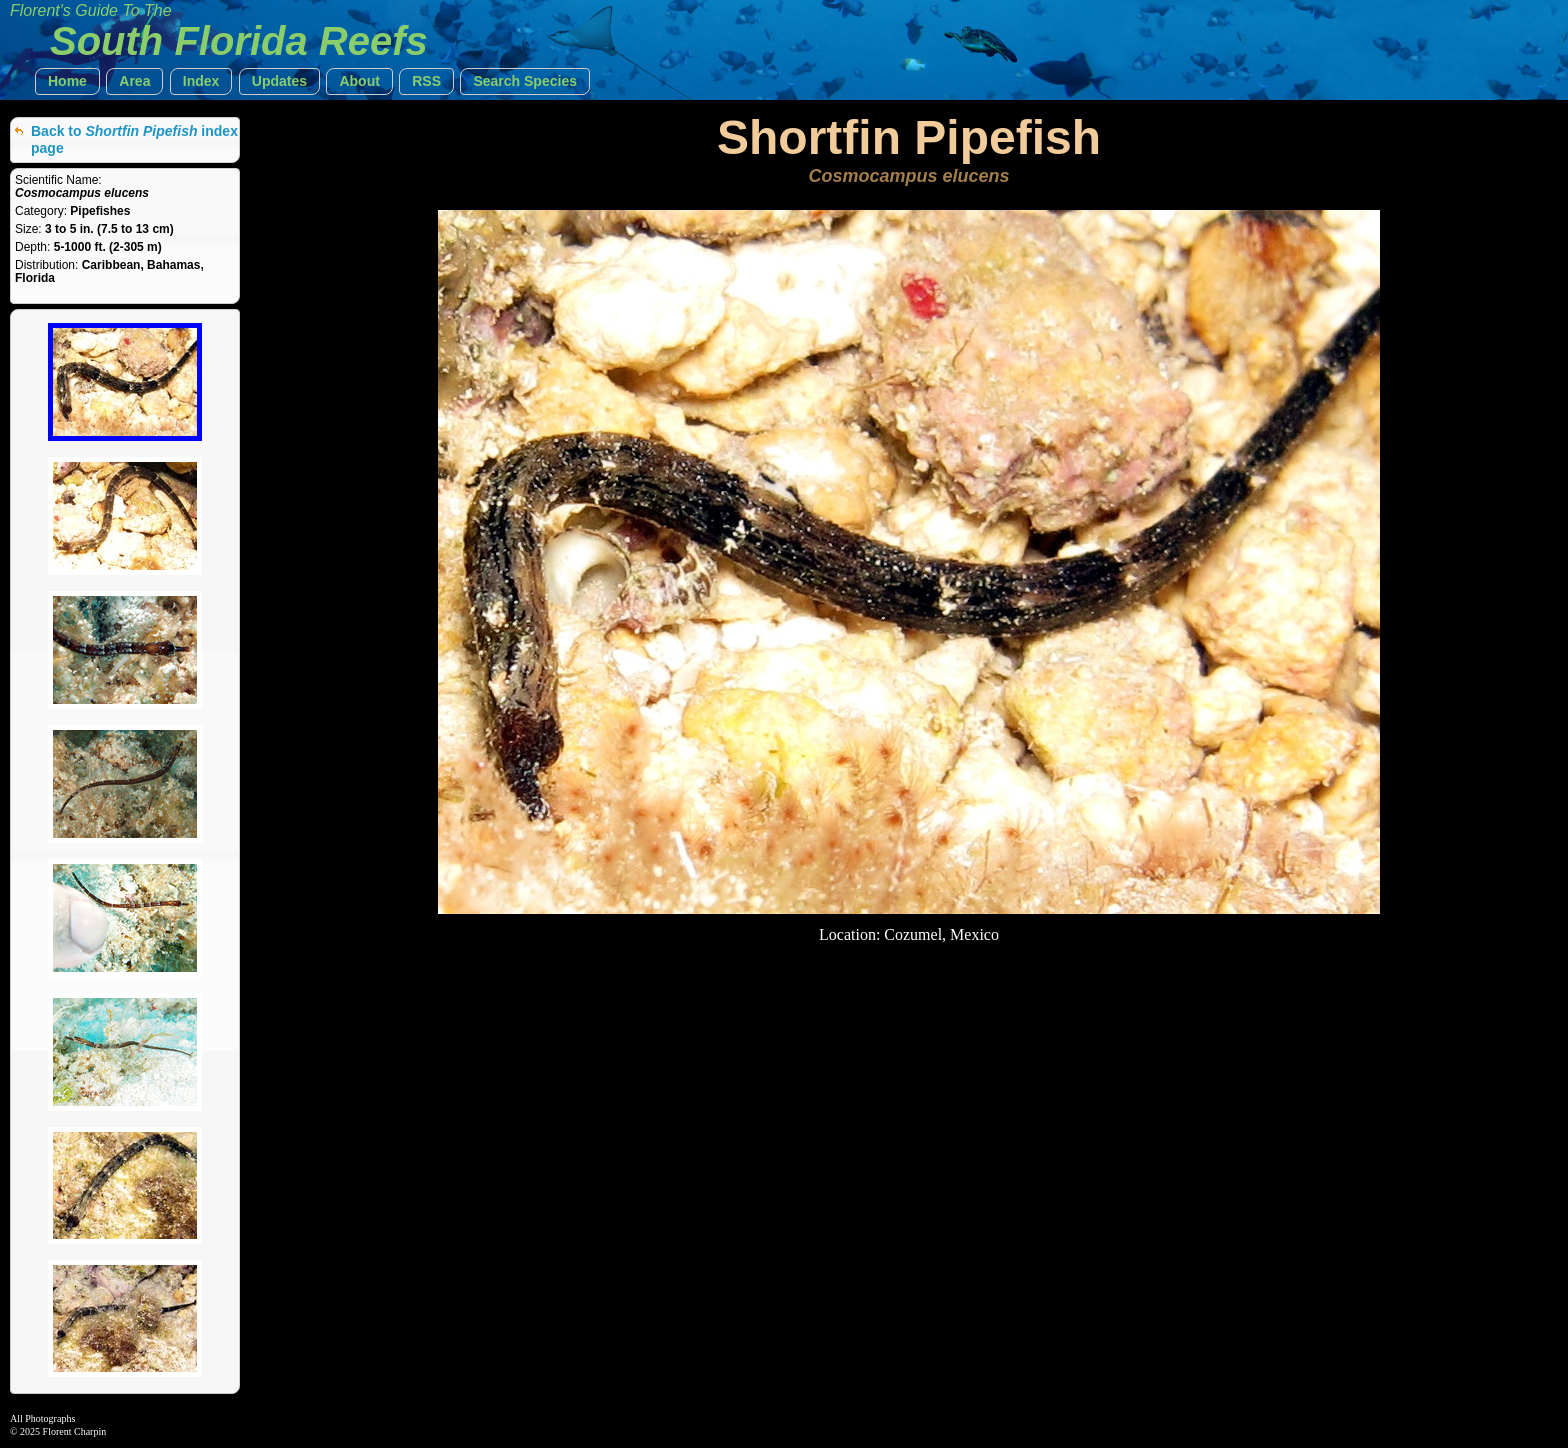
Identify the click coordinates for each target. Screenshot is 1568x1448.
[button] (67, 81)
